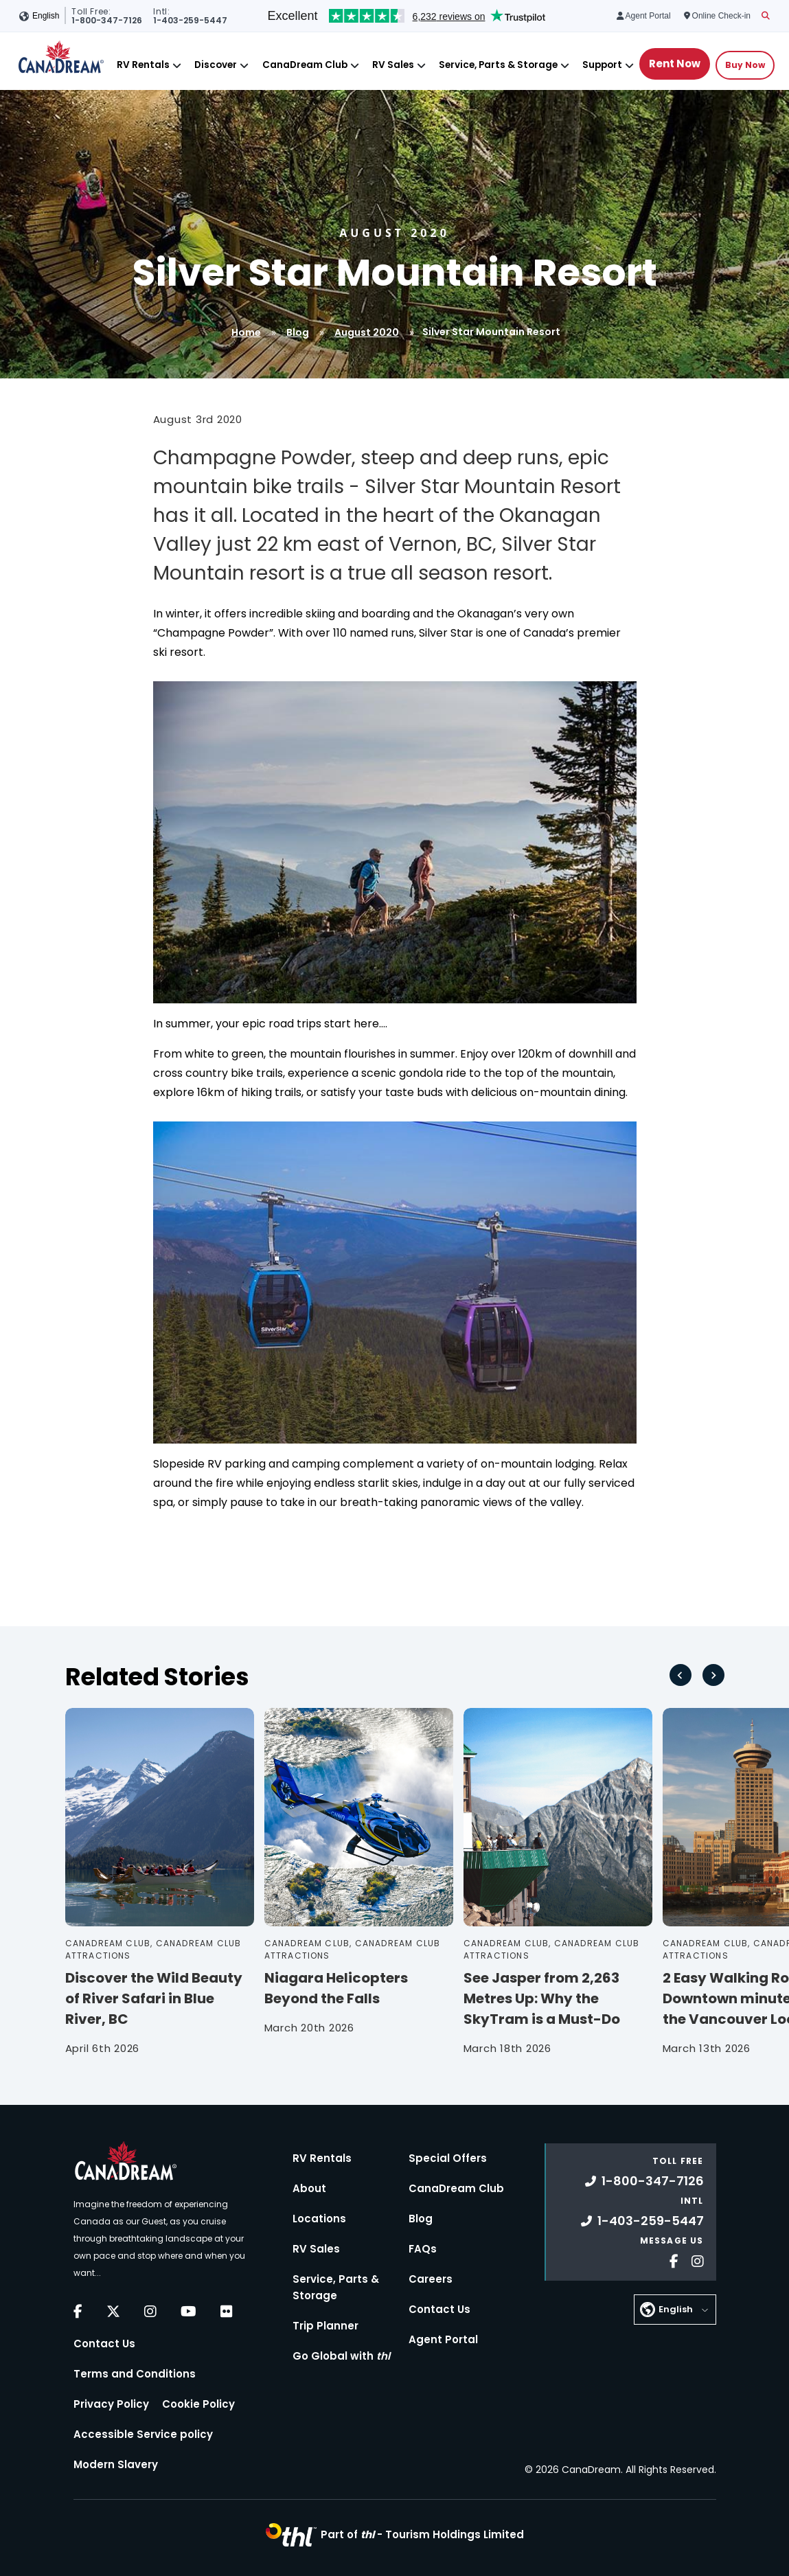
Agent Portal (443, 2339)
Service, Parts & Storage (498, 64)
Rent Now (674, 63)
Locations (319, 2218)
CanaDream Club (304, 64)
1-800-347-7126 (644, 2180)
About (309, 2188)
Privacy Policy (111, 2404)
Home (246, 332)
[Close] (176, 65)
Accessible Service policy (143, 2434)
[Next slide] (713, 1675)
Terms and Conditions (134, 2374)
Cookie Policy (198, 2404)
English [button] (45, 16)
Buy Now (745, 65)
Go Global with (341, 2356)
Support (602, 64)
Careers (431, 2279)
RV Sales (393, 64)
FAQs (423, 2249)
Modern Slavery (115, 2464)
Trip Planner (325, 2325)
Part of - (422, 2534)
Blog (297, 332)
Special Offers (448, 2158)
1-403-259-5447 (642, 2220)
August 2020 (366, 332)
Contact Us (104, 2343)
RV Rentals (143, 64)
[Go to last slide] (680, 1675)
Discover (215, 64)
